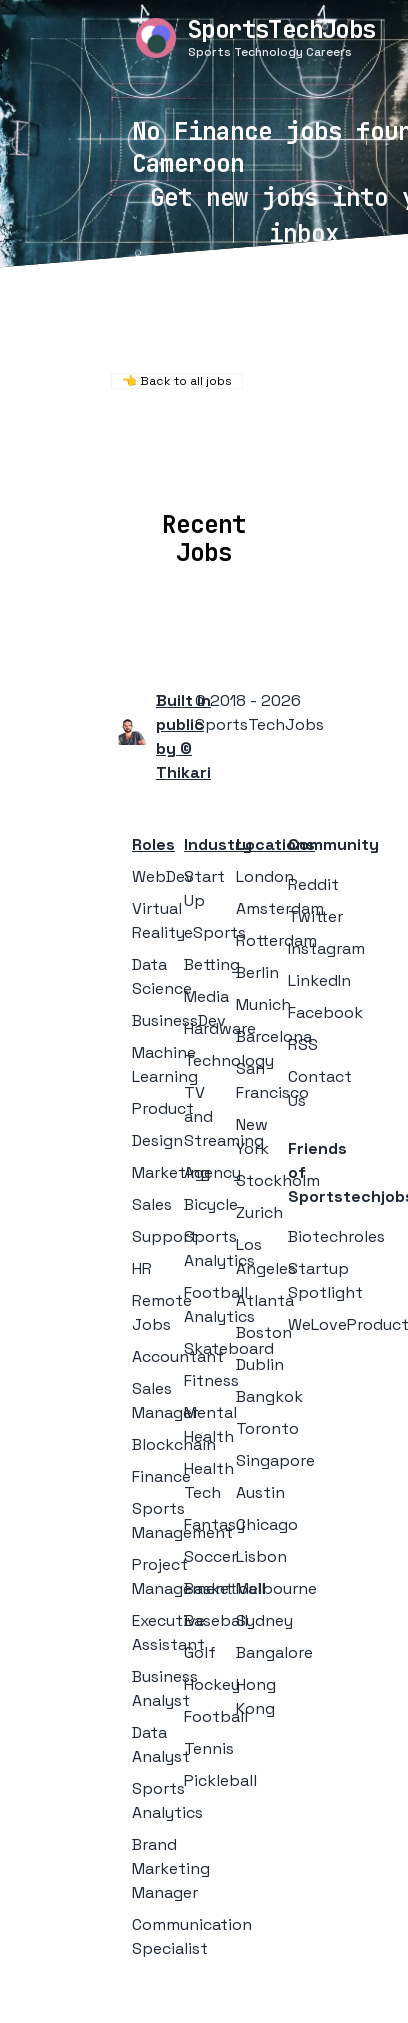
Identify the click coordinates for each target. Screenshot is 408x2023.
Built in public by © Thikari (183, 736)
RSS (303, 1044)
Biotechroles (336, 1236)
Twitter (315, 916)
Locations (145, 465)
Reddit (313, 884)
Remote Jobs (197, 438)
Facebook (325, 1012)
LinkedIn (319, 980)
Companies (255, 465)
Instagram (326, 948)
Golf (200, 1652)
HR (142, 1268)
